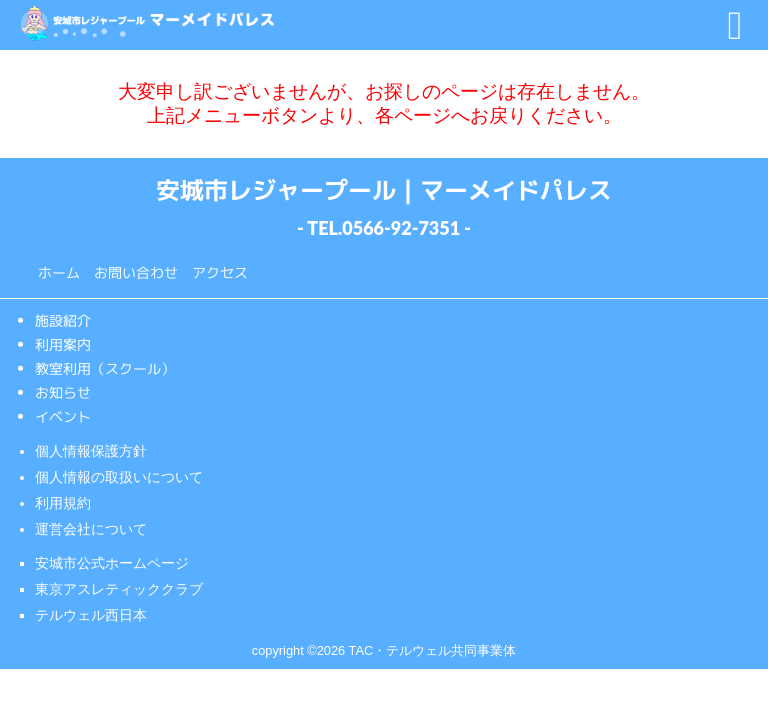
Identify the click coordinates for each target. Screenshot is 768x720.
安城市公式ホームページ (112, 563)
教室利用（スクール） (105, 368)
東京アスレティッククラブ (119, 589)
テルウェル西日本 (91, 615)
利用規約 (63, 503)
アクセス (220, 271)
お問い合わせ (136, 271)
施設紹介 (63, 320)
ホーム (59, 271)
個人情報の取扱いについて (119, 477)
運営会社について (91, 529)
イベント (63, 416)
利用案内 (63, 344)
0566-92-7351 (401, 228)
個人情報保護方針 (91, 451)
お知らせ (63, 392)
